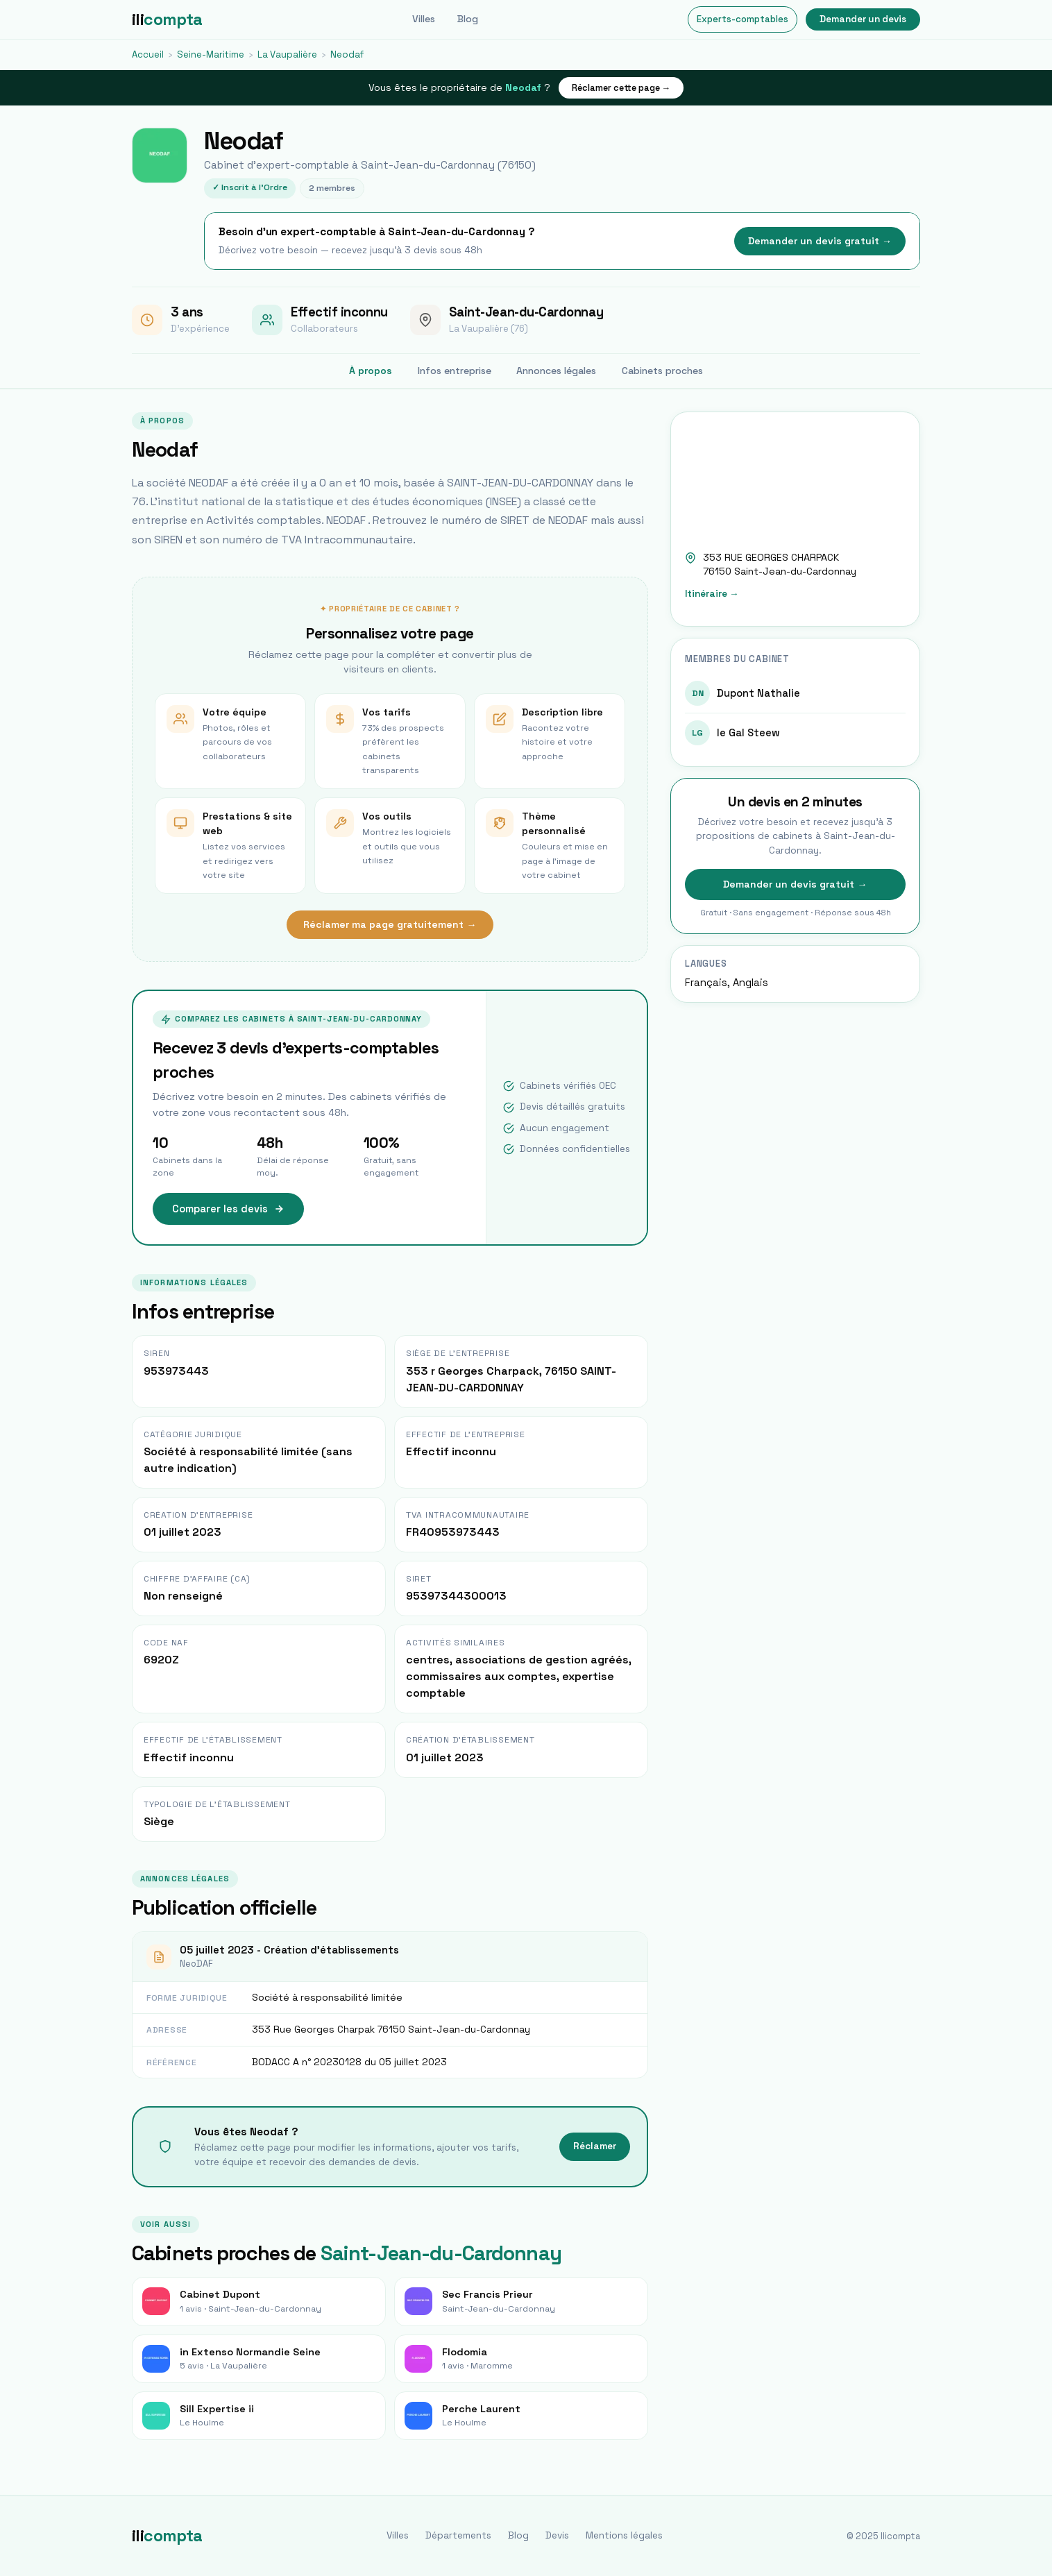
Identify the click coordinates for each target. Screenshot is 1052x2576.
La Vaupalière (287, 54)
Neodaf (347, 54)
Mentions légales (624, 2535)
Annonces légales (556, 370)
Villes (423, 18)
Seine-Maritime (210, 54)
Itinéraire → (712, 594)
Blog (467, 18)
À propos (370, 370)
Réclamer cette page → (621, 88)
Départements (458, 2535)
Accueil (148, 54)
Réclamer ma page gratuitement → (389, 924)
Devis (557, 2535)
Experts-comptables (742, 19)
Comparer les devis (228, 1209)
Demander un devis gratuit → (820, 241)
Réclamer (594, 2146)
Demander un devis (863, 19)
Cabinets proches (662, 370)
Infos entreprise (454, 370)
